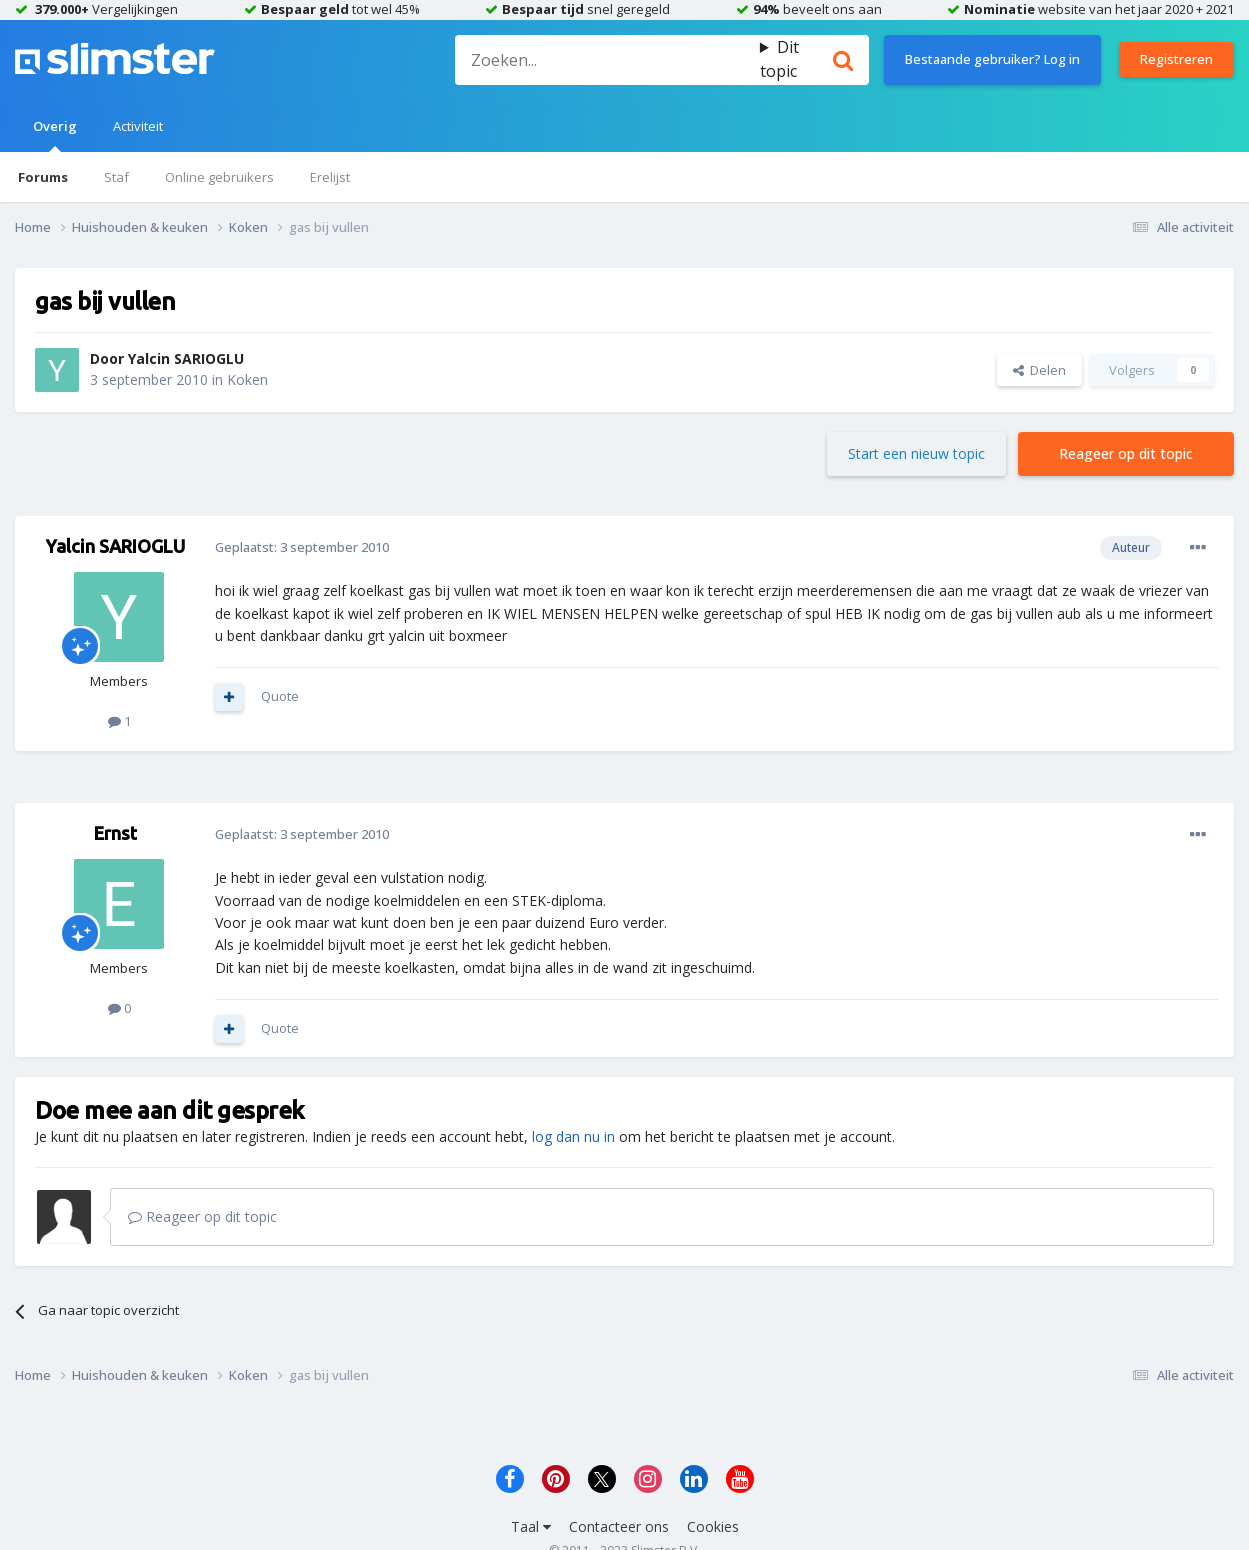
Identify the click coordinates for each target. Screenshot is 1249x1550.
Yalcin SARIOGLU (186, 358)
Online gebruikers (219, 177)
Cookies (713, 1526)
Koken (247, 379)
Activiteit (138, 126)
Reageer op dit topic (1126, 453)
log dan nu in (573, 1136)
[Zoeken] (607, 60)
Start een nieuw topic (916, 453)
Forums (43, 177)
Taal (531, 1526)
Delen (1039, 370)
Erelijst (330, 177)
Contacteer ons (619, 1526)
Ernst (115, 833)
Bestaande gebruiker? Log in (992, 59)
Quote (280, 696)
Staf (116, 177)
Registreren (1176, 59)
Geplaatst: (302, 547)
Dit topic (779, 59)
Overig (55, 134)
